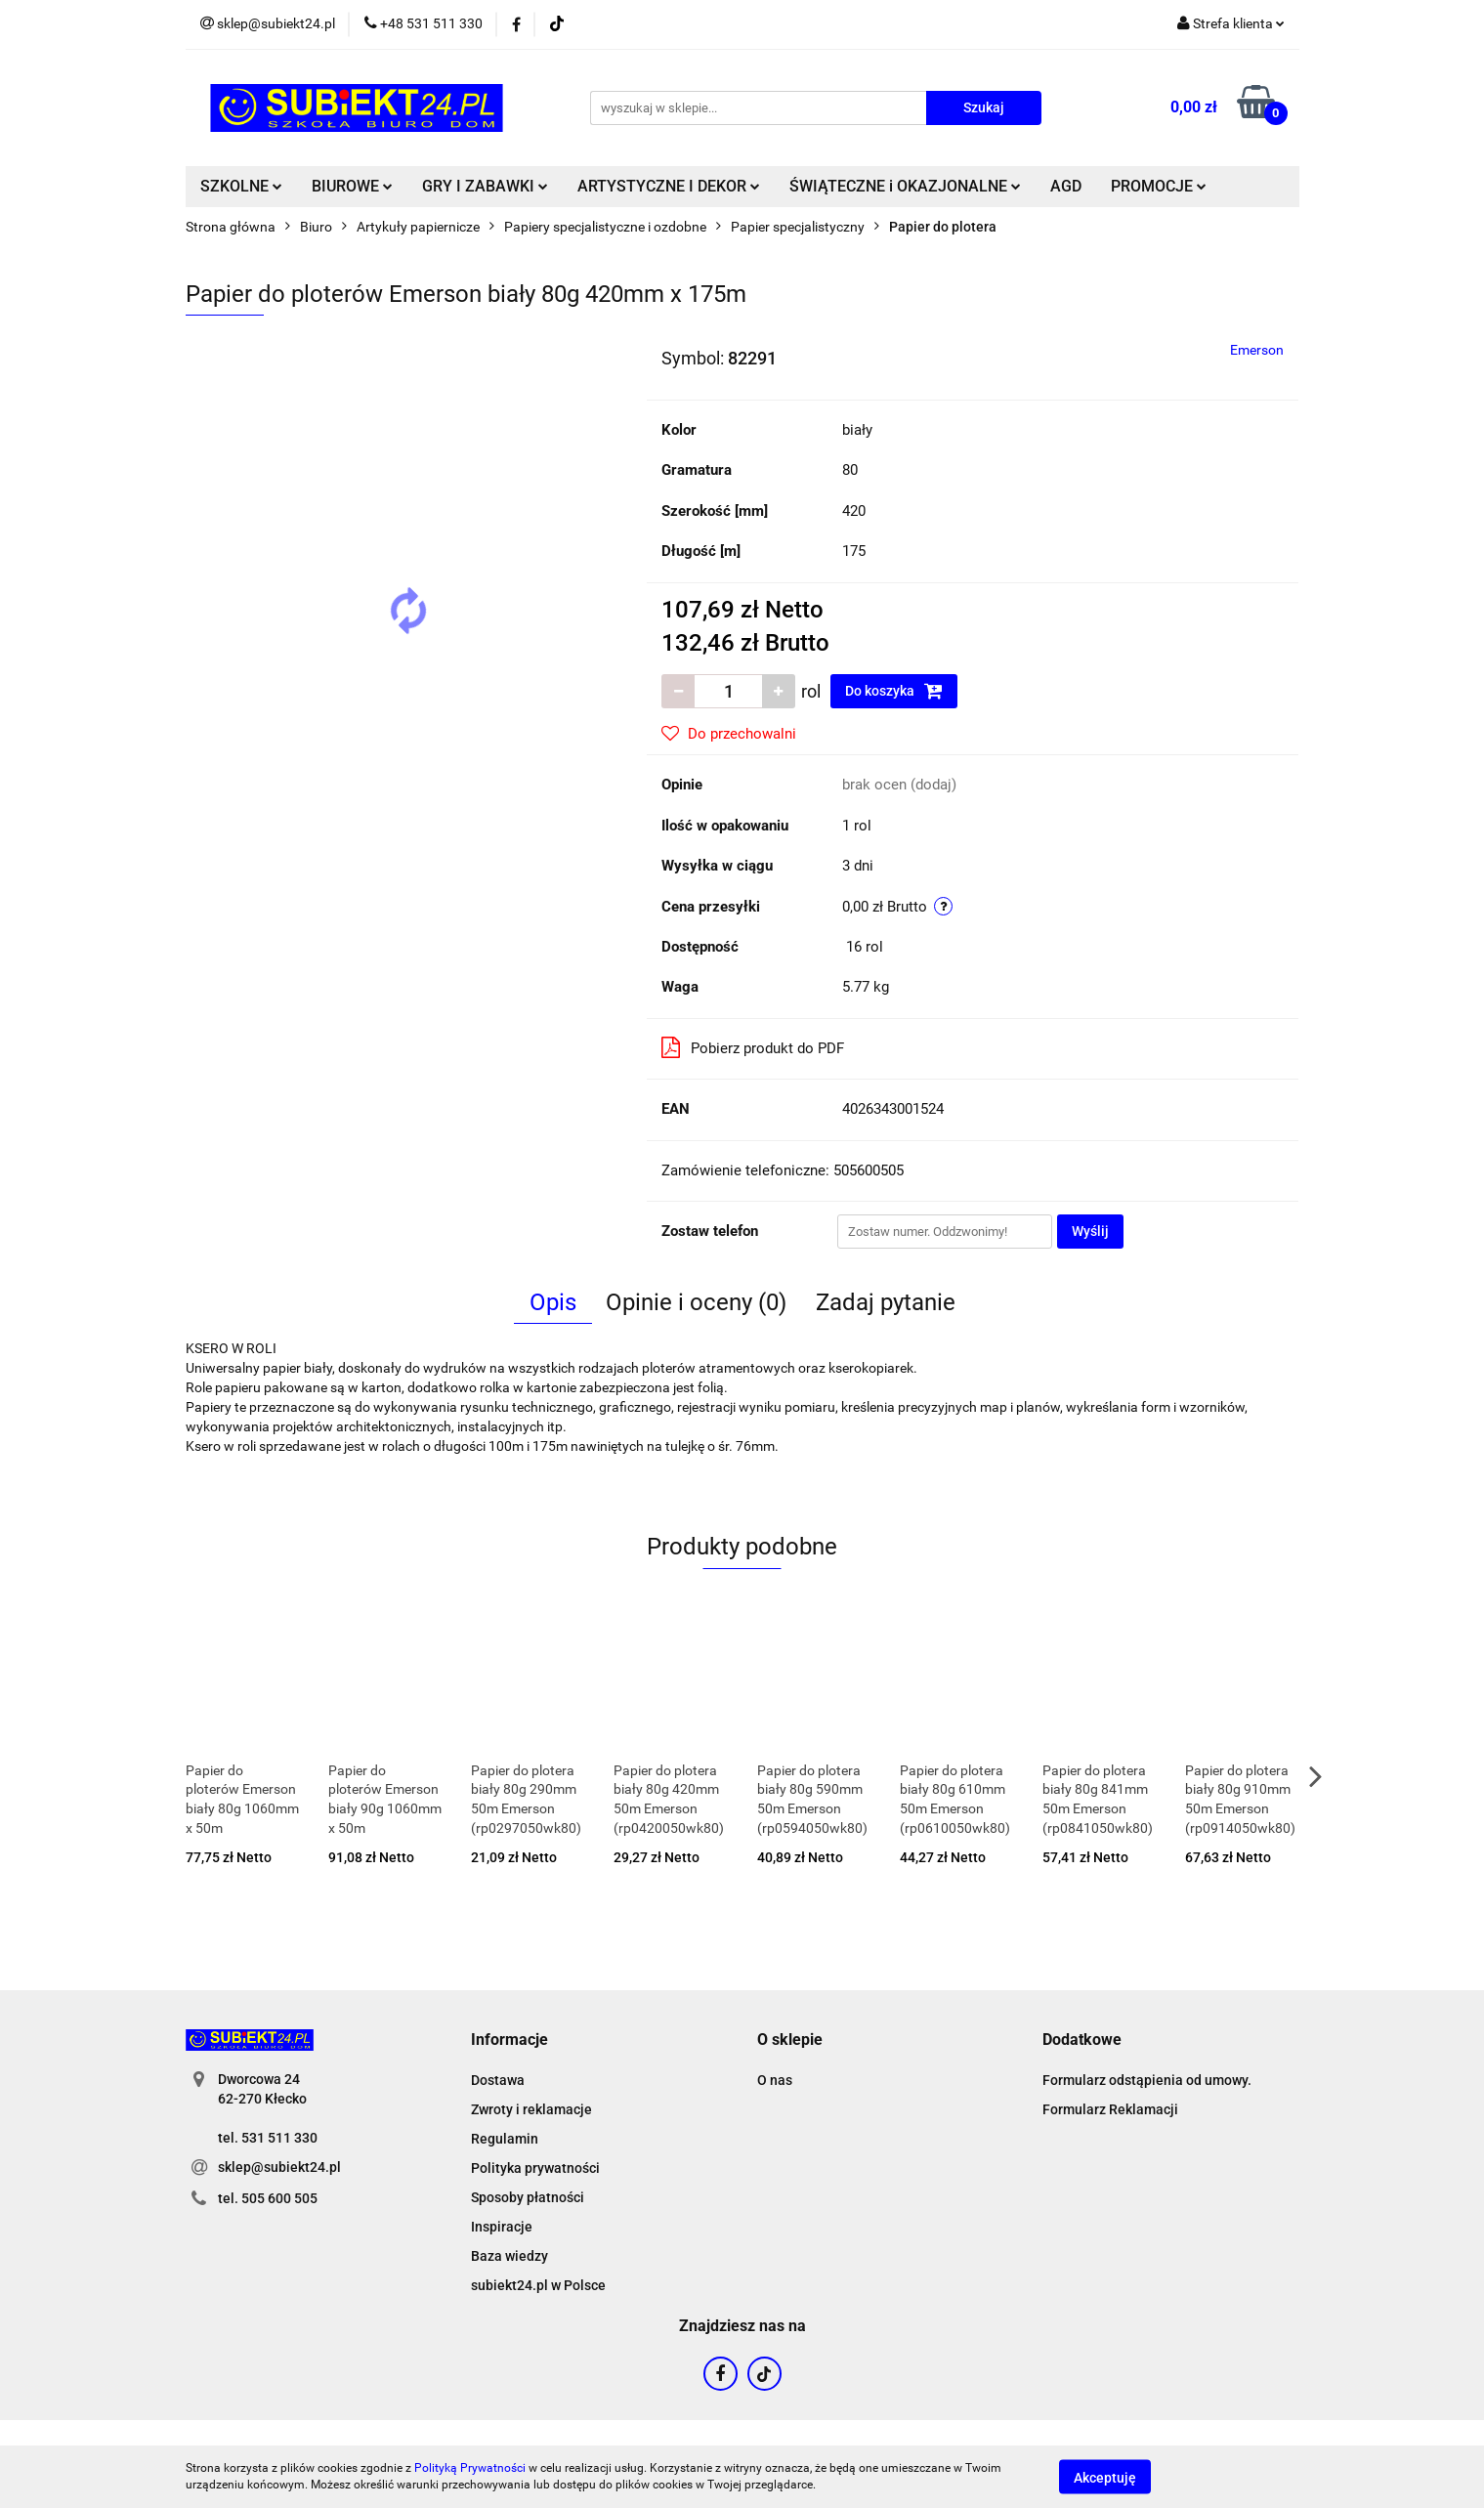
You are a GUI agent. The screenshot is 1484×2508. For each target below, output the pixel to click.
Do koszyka (894, 691)
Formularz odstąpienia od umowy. (1146, 2080)
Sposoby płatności (527, 2197)
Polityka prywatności (535, 2168)
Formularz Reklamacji (1110, 2109)
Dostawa (498, 2080)
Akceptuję (1105, 2477)
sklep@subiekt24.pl (279, 2167)
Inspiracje (501, 2226)
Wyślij (1090, 1231)
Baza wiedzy (509, 2256)
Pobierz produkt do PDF (752, 1047)
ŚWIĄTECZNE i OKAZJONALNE (905, 186)
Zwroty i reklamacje (531, 2109)
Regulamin (504, 2139)
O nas (774, 2080)
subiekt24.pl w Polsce (538, 2285)
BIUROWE (352, 186)
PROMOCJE (1159, 186)
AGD (1065, 186)
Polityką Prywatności (470, 2468)
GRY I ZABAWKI (485, 186)
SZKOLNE (241, 186)
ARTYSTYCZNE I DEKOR (668, 186)
